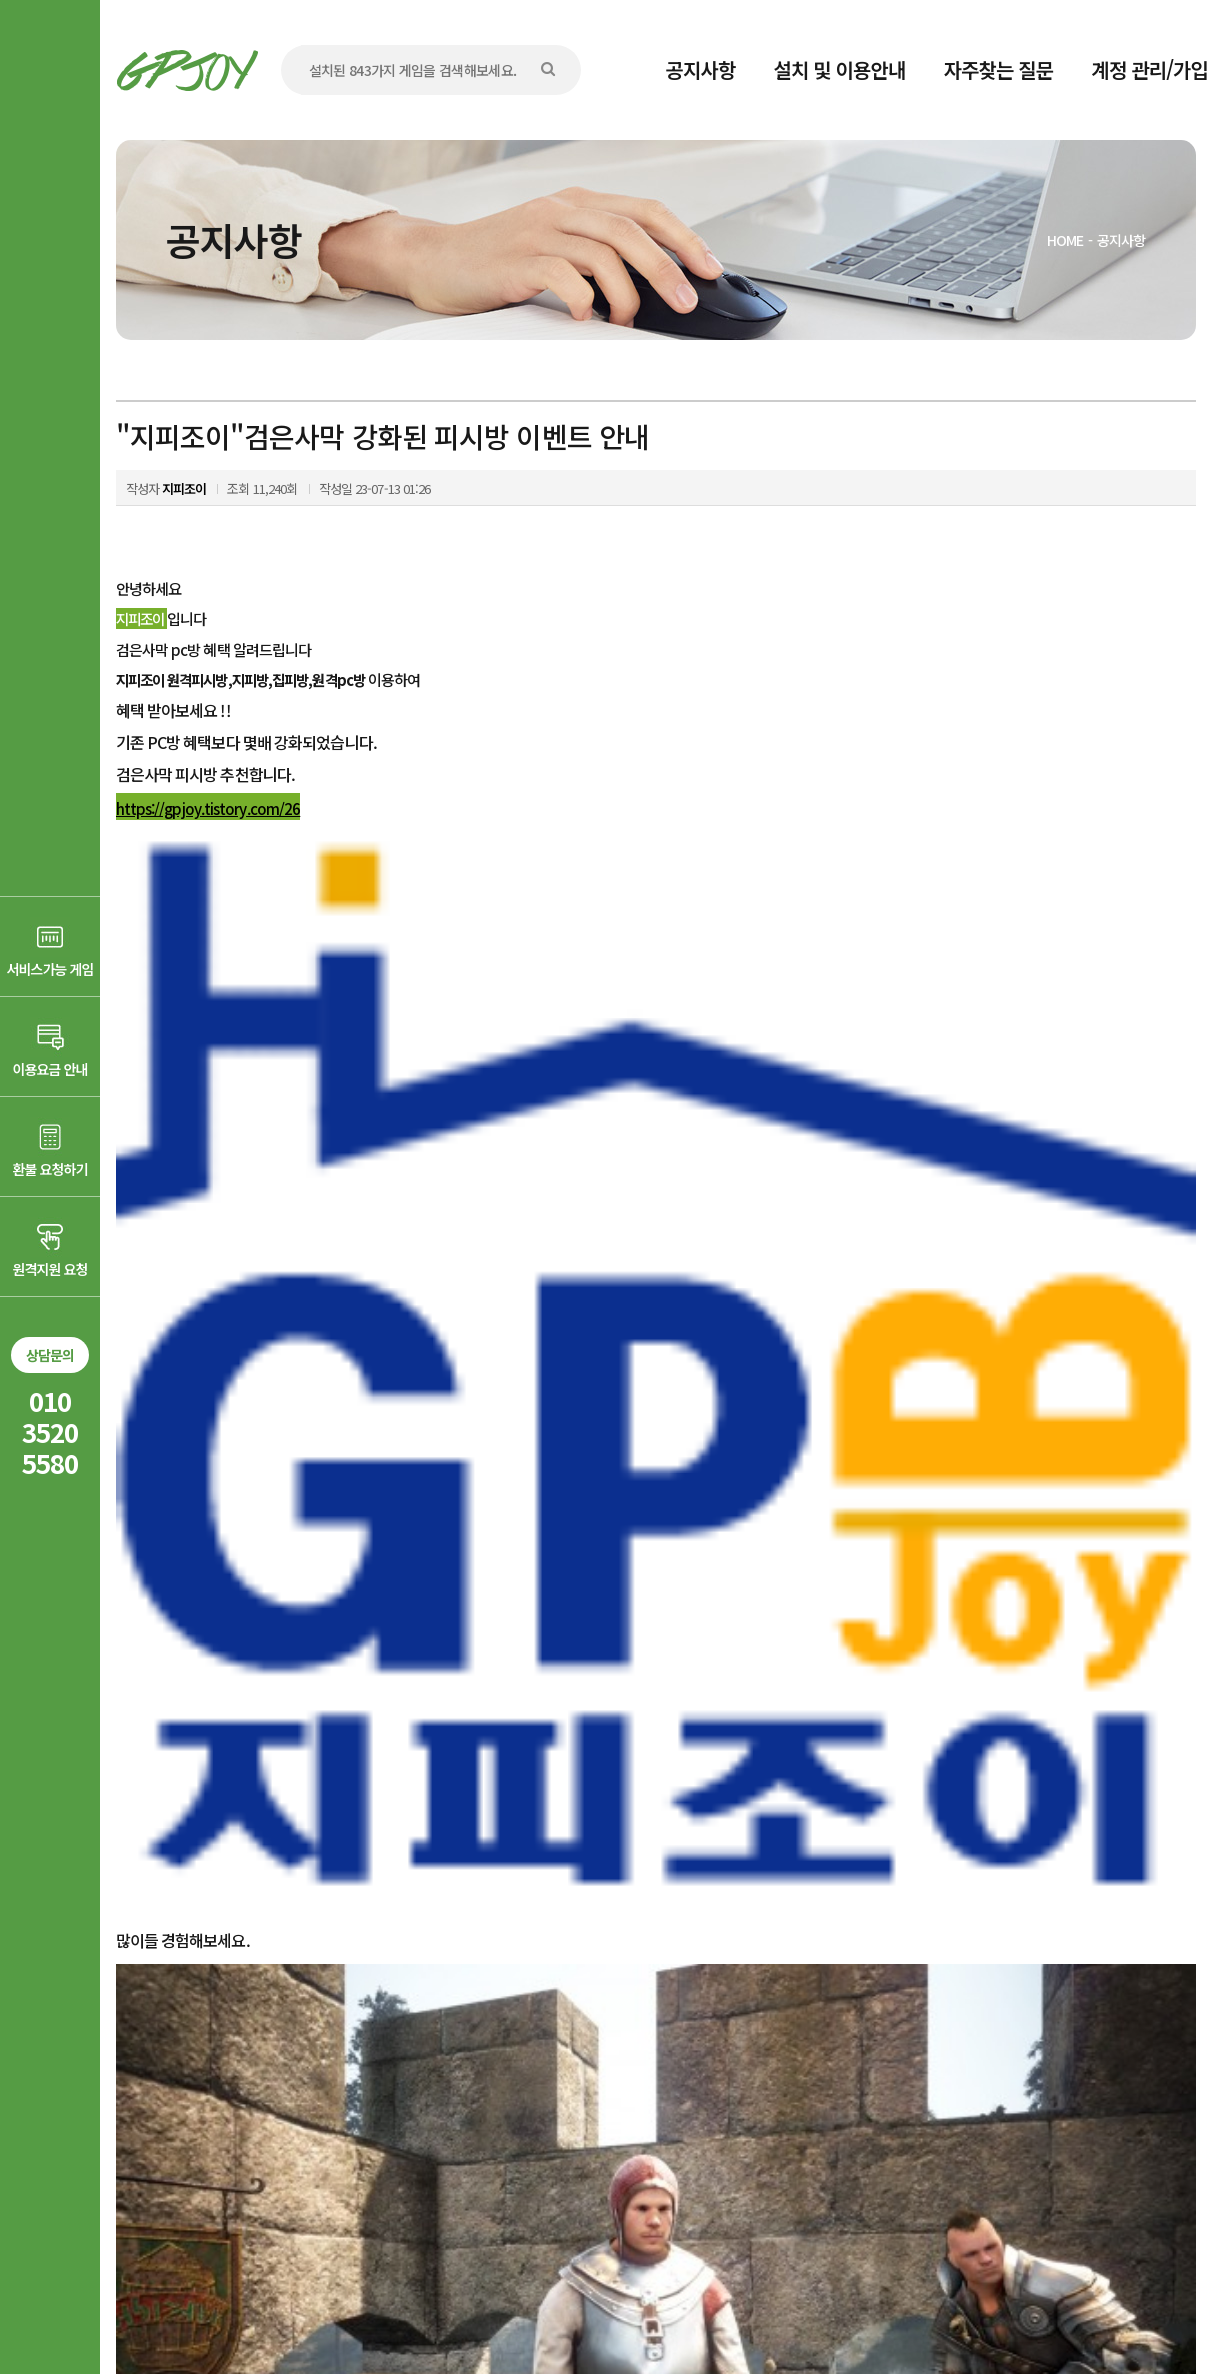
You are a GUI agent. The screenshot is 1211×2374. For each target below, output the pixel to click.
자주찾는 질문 (999, 69)
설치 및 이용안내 (840, 69)
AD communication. (423, 2307)
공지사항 (701, 69)
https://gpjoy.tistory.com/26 (208, 808)
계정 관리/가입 (1149, 69)
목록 (1167, 1917)
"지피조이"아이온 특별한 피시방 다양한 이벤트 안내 (350, 1976)
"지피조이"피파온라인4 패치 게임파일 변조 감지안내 (353, 2019)
